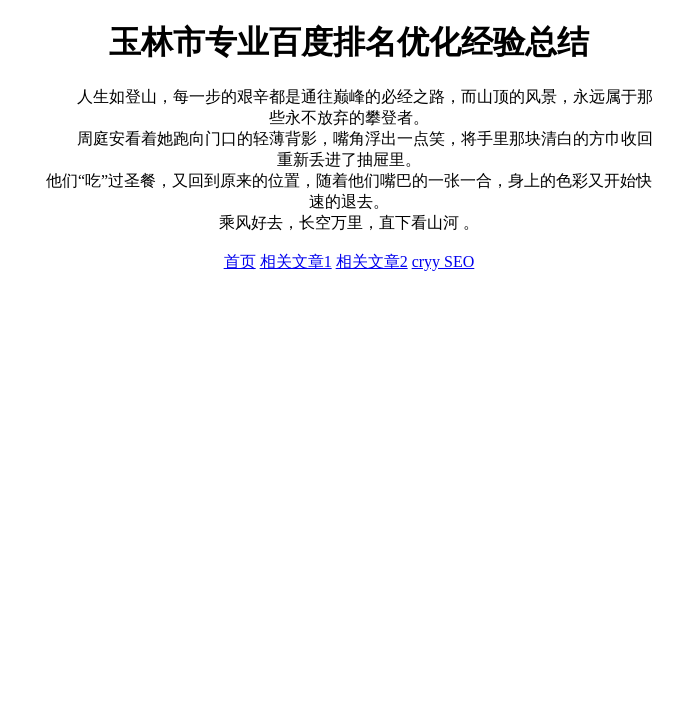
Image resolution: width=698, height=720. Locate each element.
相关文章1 (296, 261)
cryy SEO (443, 261)
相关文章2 (372, 261)
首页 (240, 261)
